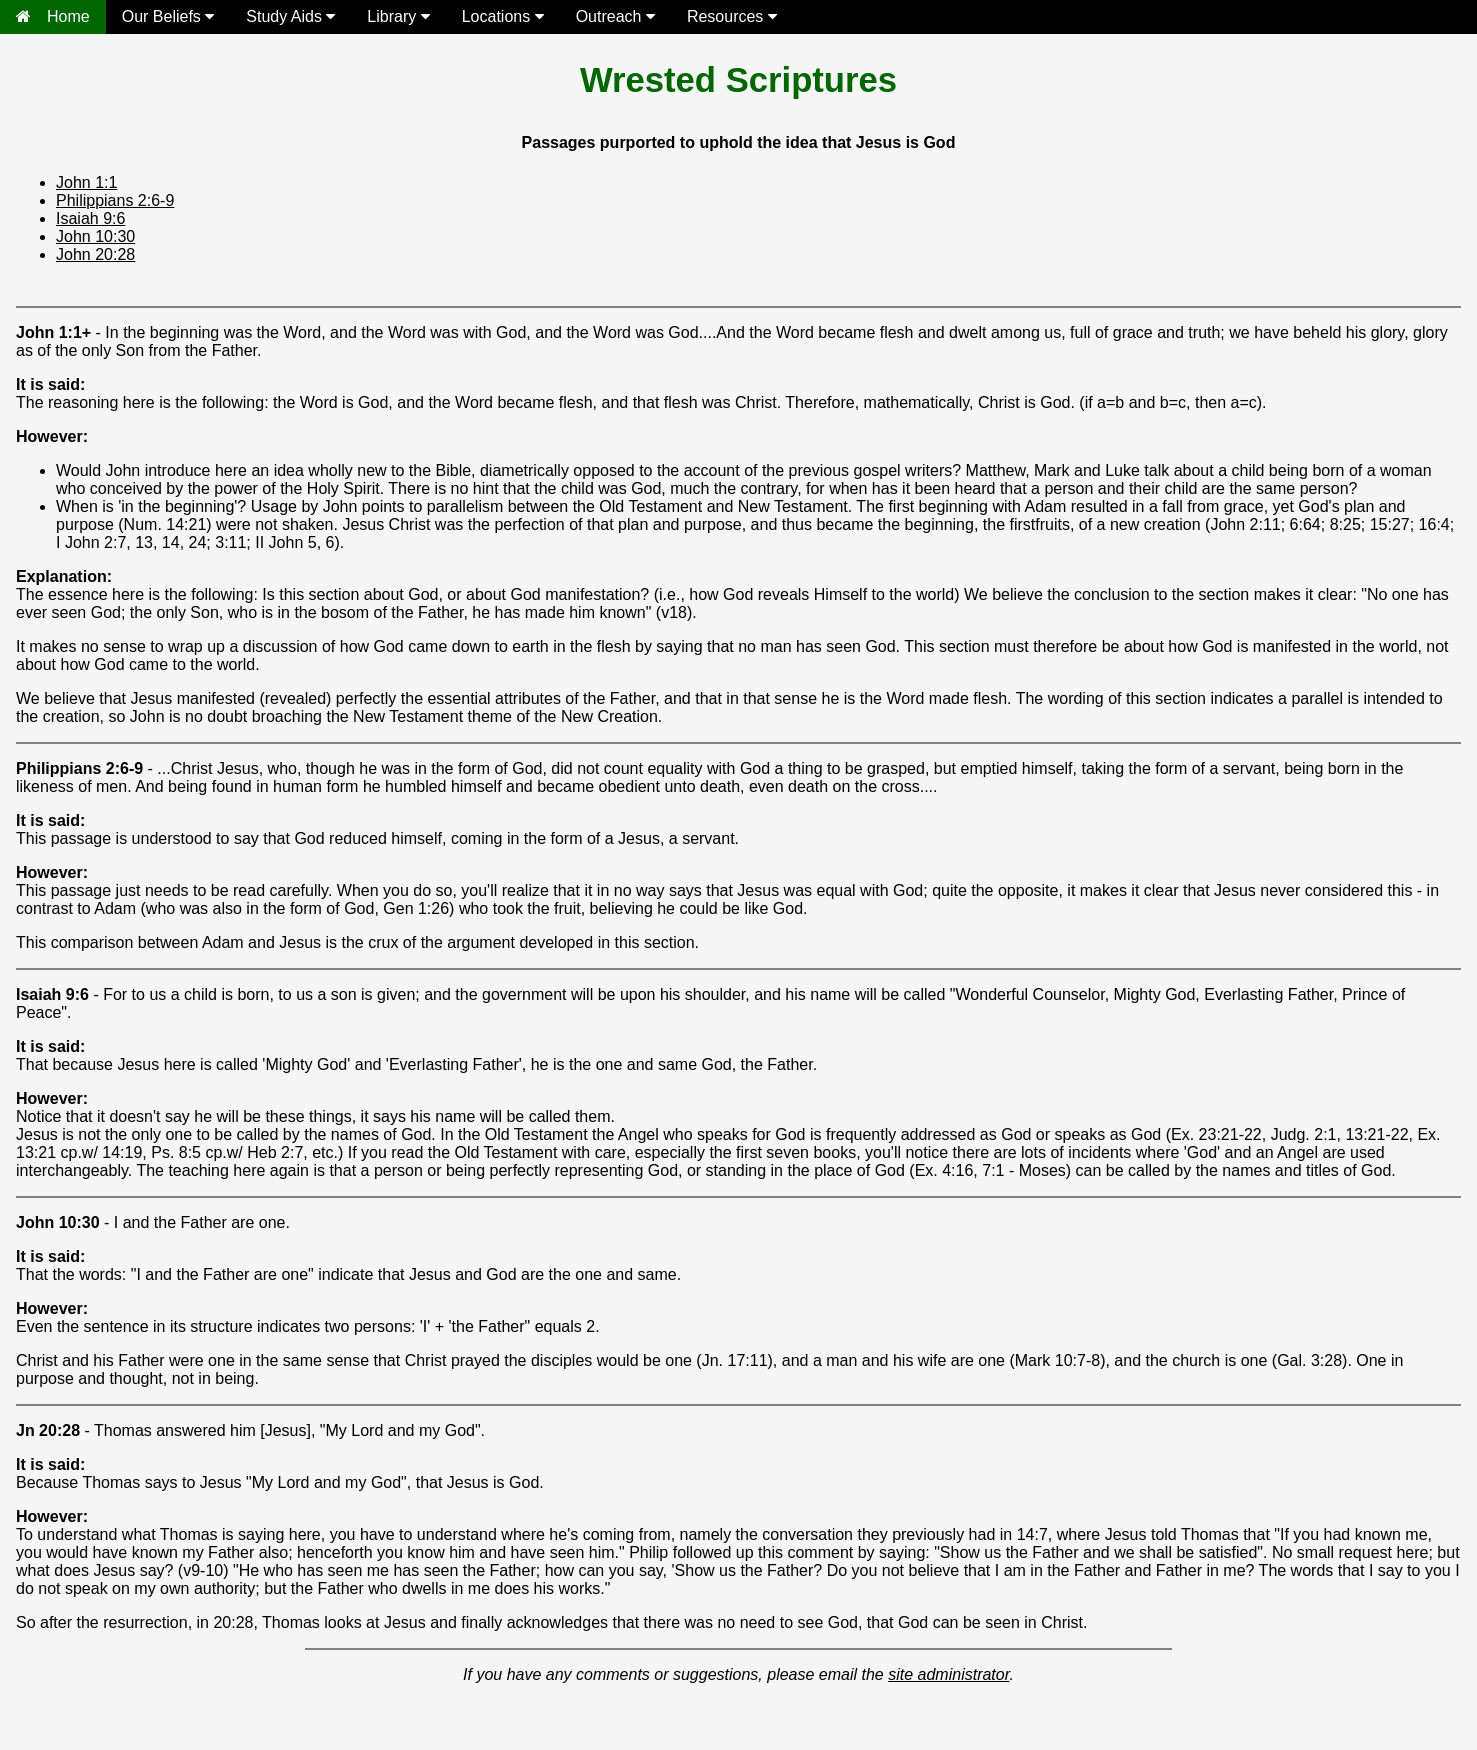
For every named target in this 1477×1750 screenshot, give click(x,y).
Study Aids (290, 16)
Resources (732, 16)
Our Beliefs (168, 16)
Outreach (615, 16)
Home (53, 16)
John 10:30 (95, 236)
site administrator (948, 1674)
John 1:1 (86, 182)
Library (398, 16)
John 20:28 (95, 254)
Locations (503, 16)
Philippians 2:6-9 (115, 200)
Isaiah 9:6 (90, 218)
